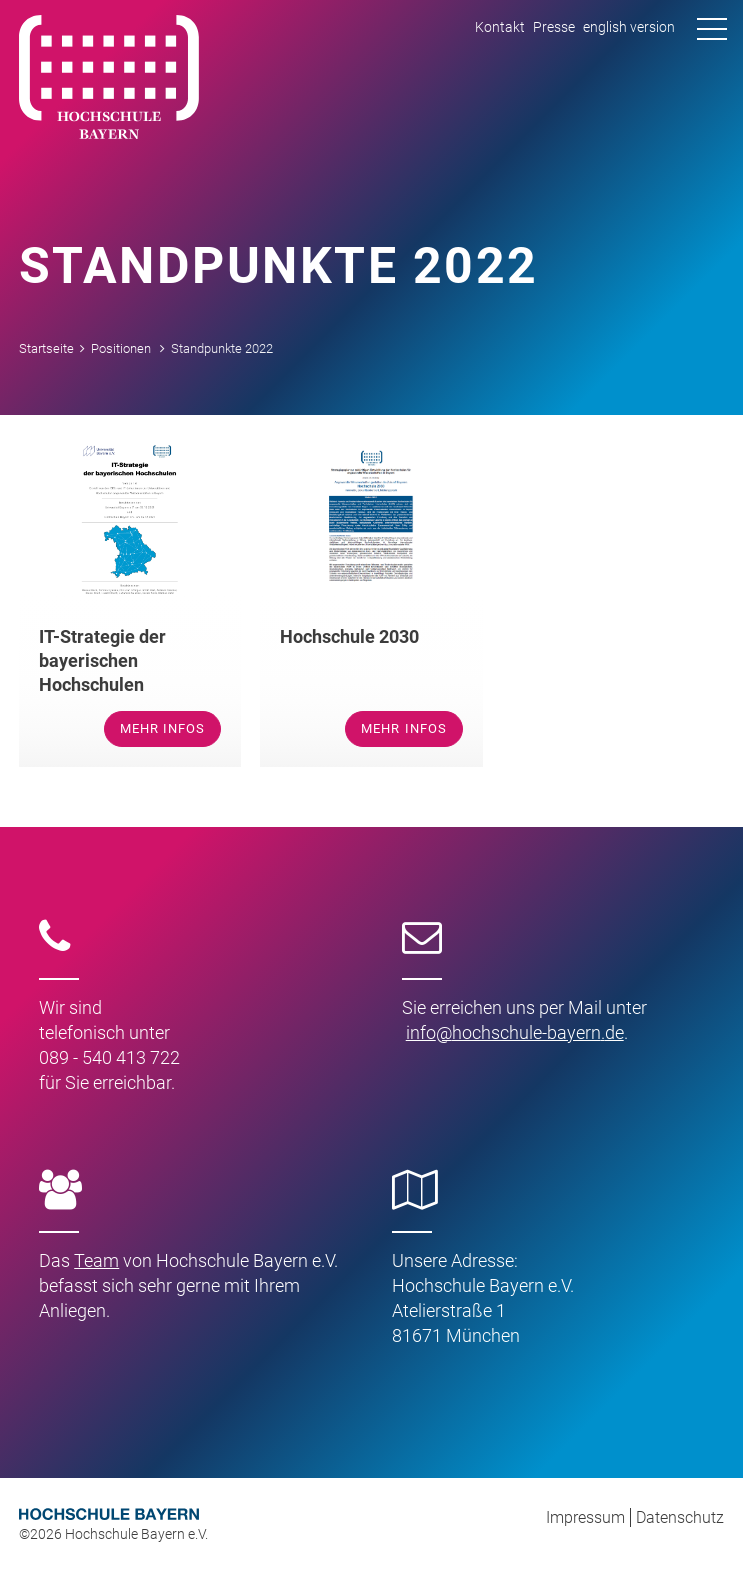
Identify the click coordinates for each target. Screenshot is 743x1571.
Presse (554, 27)
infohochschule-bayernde (515, 1032)
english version (629, 27)
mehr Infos (162, 728)
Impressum (585, 1517)
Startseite (46, 348)
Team (96, 1260)
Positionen (121, 348)
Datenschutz (680, 1517)
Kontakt (500, 27)
